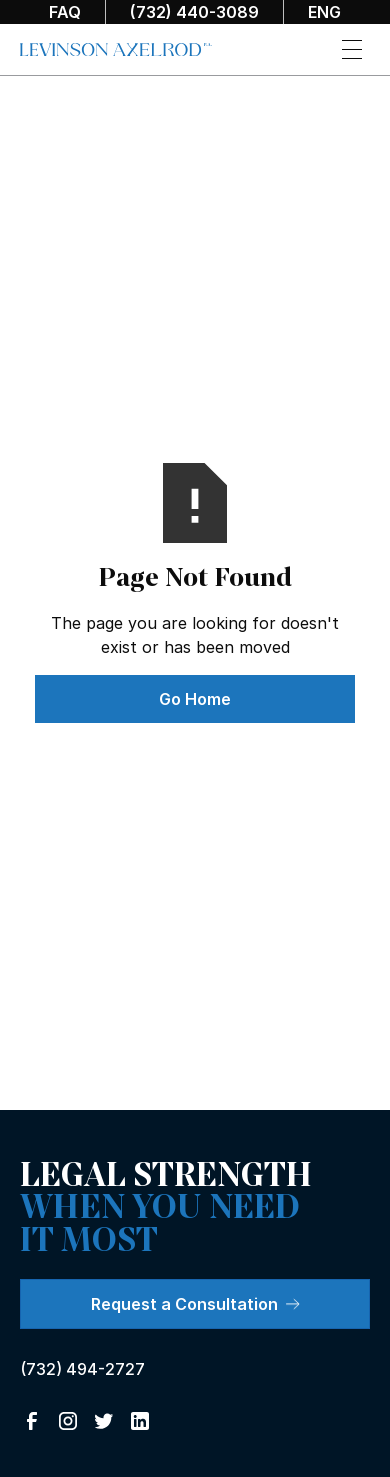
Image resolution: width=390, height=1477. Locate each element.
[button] (352, 49)
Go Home (195, 699)
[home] (116, 50)
